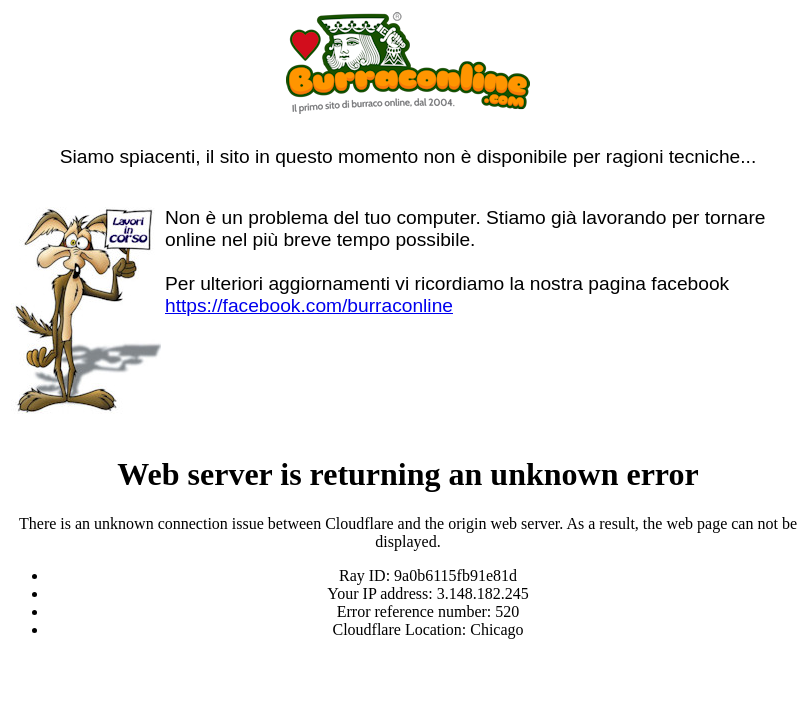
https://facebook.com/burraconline (309, 305)
